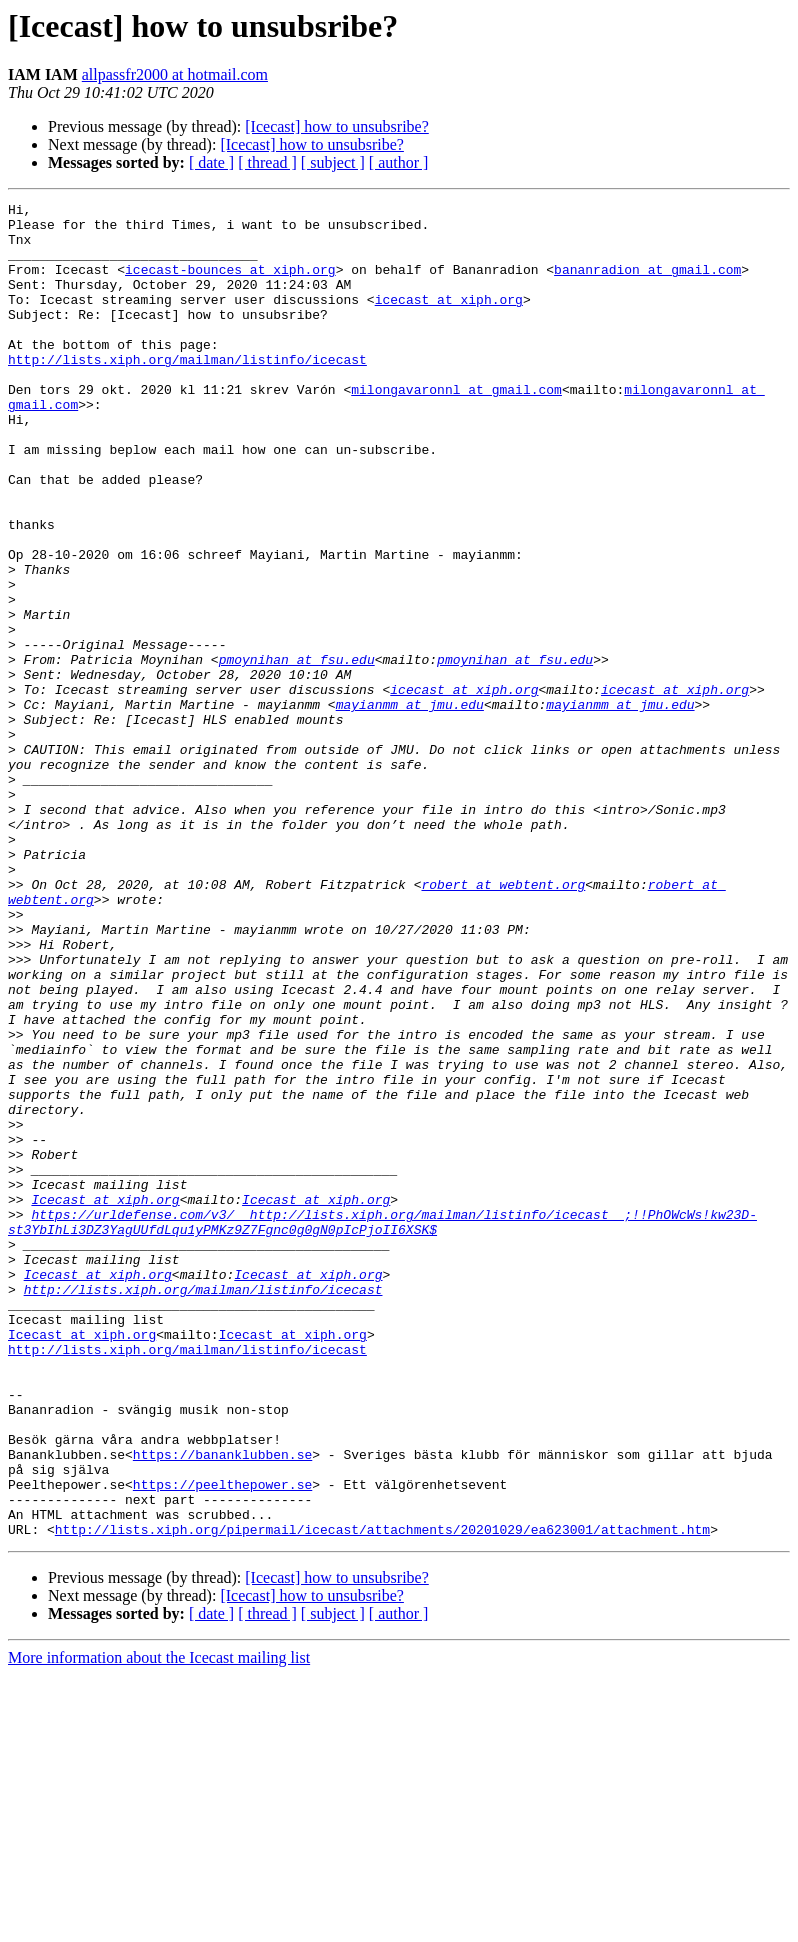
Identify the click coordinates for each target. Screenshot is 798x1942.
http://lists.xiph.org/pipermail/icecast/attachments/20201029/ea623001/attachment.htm (382, 1796)
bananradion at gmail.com (647, 284)
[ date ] (211, 162)
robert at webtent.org (503, 1022)
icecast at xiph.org (449, 320)
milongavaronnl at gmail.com (456, 428)
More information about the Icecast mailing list (159, 1924)
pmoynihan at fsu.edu (297, 752)
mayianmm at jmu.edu (410, 806)
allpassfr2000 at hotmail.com (175, 74)
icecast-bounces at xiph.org (230, 284)
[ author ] (399, 162)
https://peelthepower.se (222, 1742)
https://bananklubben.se (222, 1706)
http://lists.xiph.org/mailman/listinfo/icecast (187, 392)
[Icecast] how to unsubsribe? (337, 126)
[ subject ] (333, 162)
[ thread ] (267, 162)
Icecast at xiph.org (105, 1400)
